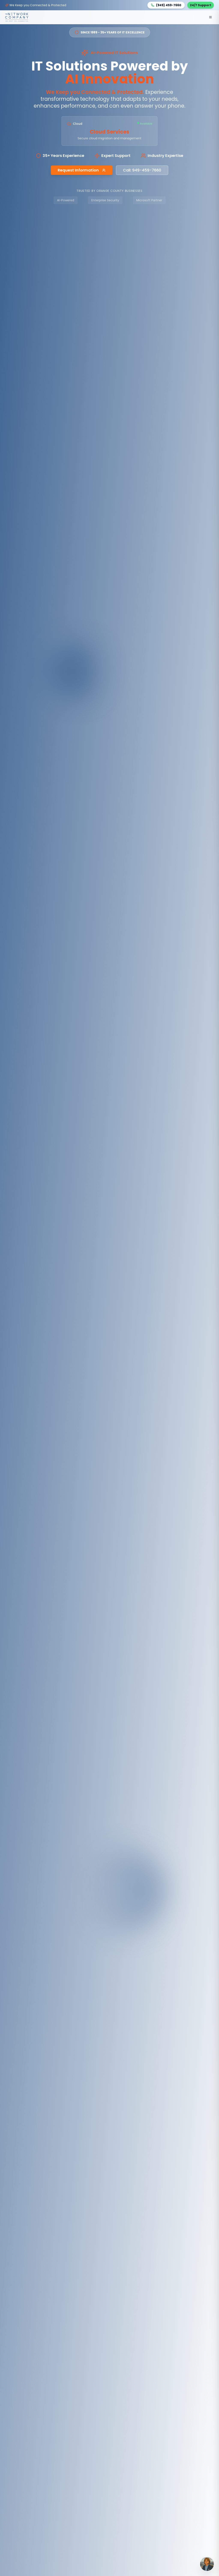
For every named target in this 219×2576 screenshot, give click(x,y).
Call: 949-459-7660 (142, 170)
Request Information (82, 170)
